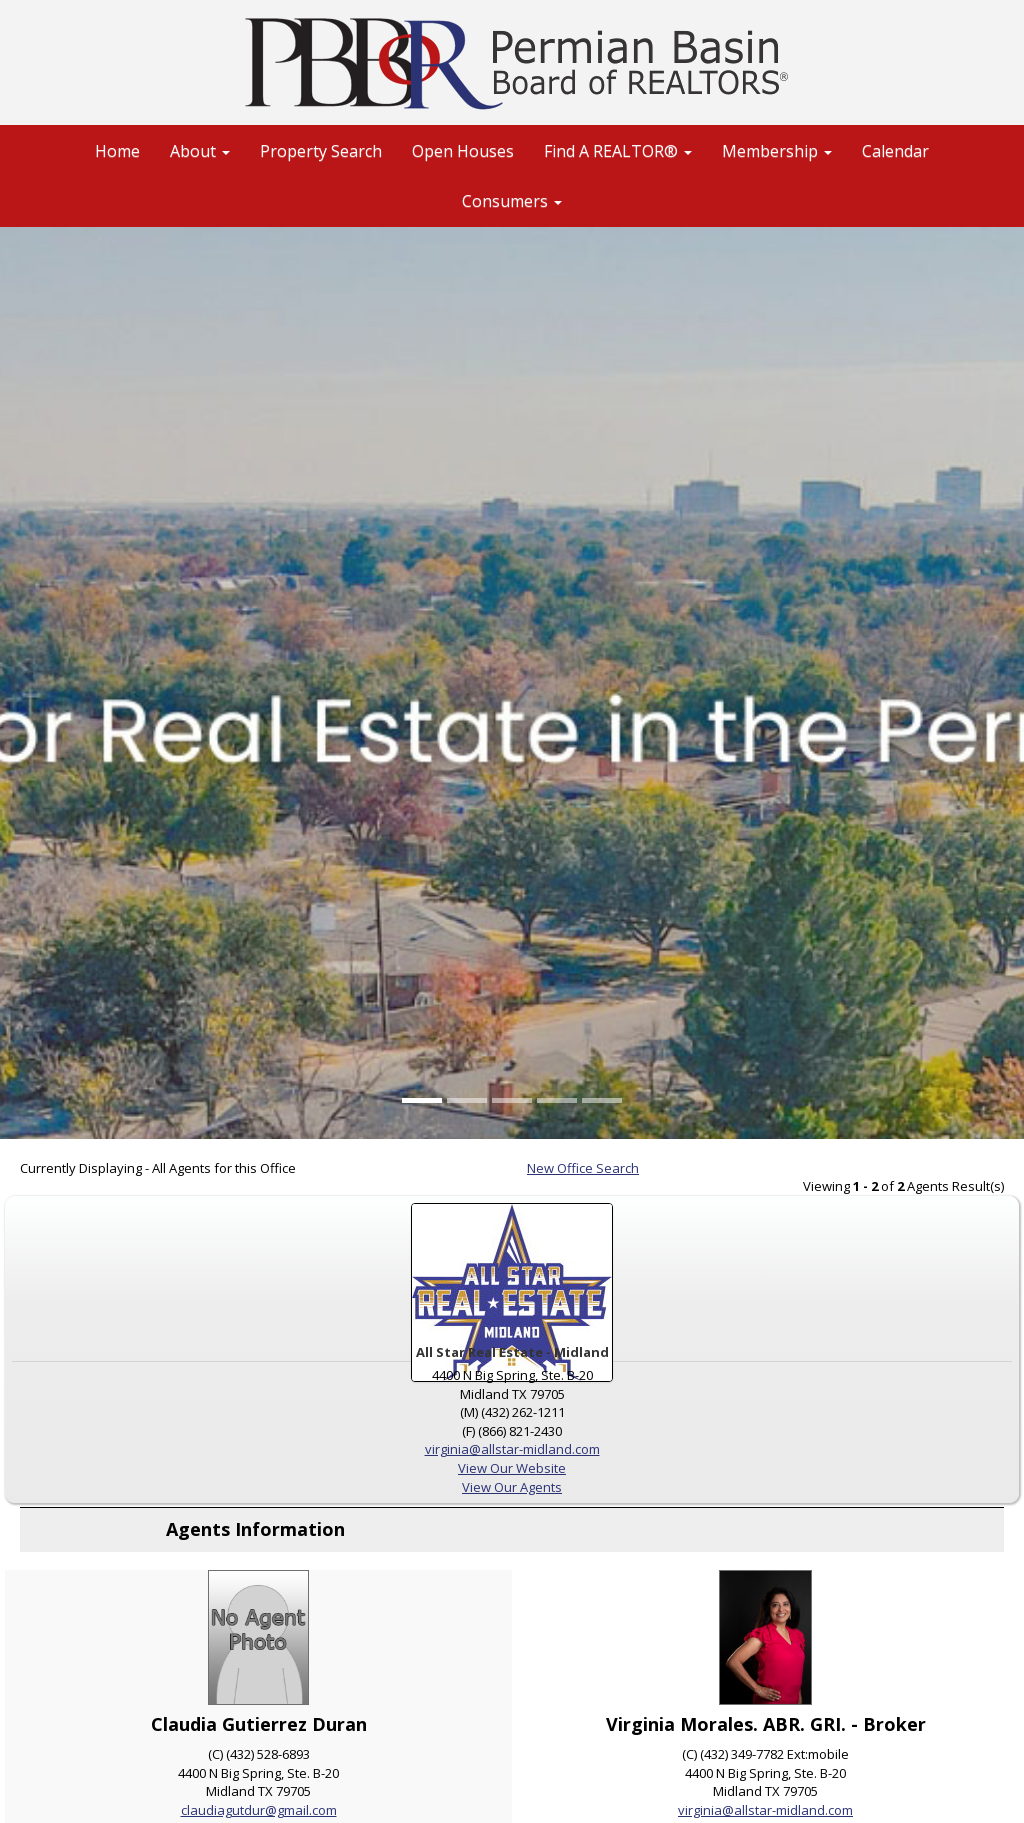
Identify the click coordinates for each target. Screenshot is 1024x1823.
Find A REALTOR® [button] (618, 151)
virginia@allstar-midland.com (512, 1449)
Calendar (895, 151)
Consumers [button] (512, 201)
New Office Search (583, 1168)
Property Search (321, 151)
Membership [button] (777, 151)
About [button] (200, 151)
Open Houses (463, 151)
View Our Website (512, 1468)
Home (117, 151)
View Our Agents (512, 1487)
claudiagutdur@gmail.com (259, 1810)
